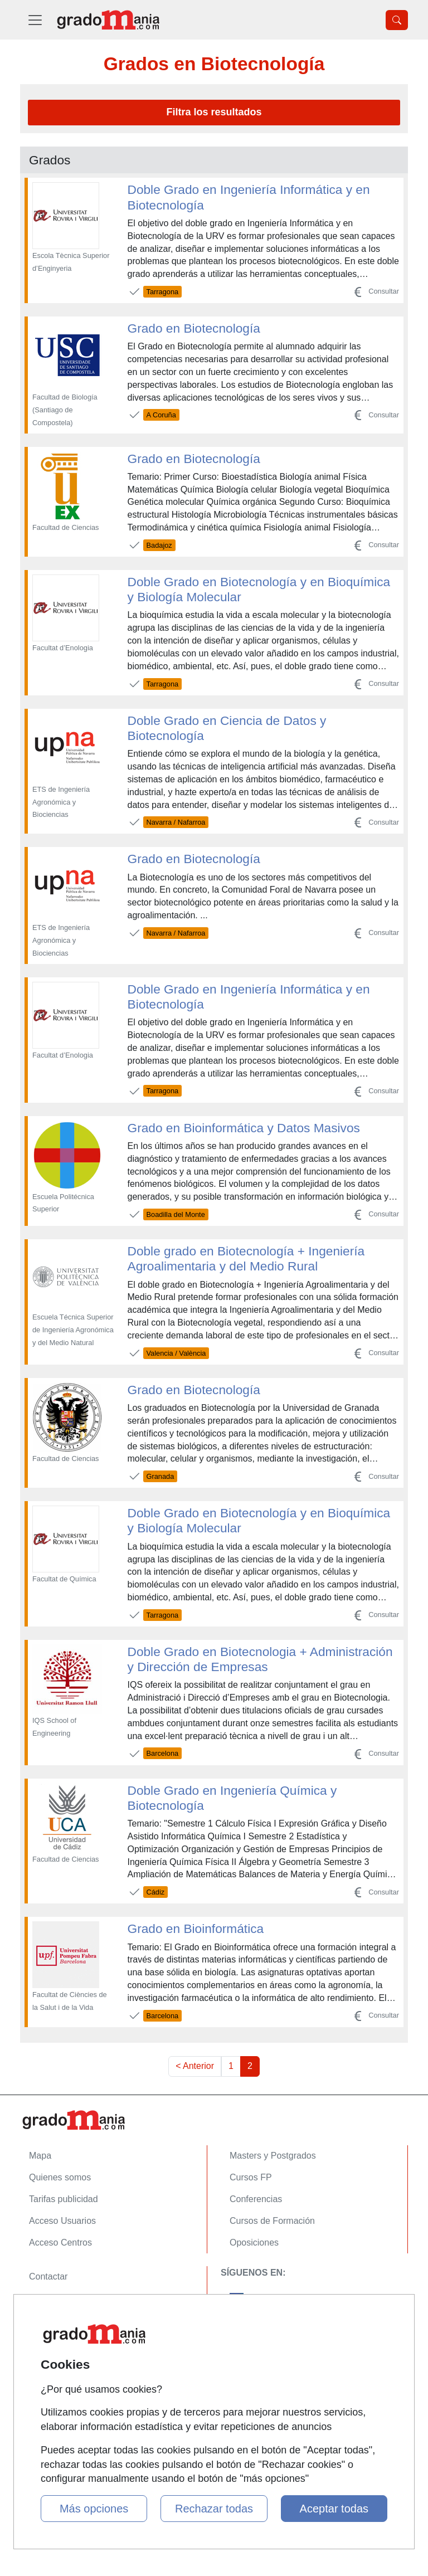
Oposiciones (254, 2242)
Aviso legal (50, 2320)
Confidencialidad (62, 2298)
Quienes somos (60, 2177)
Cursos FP (251, 2177)
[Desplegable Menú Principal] (35, 19)
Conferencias (256, 2199)
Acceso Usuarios (62, 2221)
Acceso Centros (60, 2242)
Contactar (48, 2276)
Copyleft (45, 2341)
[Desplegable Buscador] (397, 20)
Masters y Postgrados (273, 2155)
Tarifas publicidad (63, 2199)
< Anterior (195, 2066)
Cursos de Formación (272, 2221)
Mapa (40, 2155)
